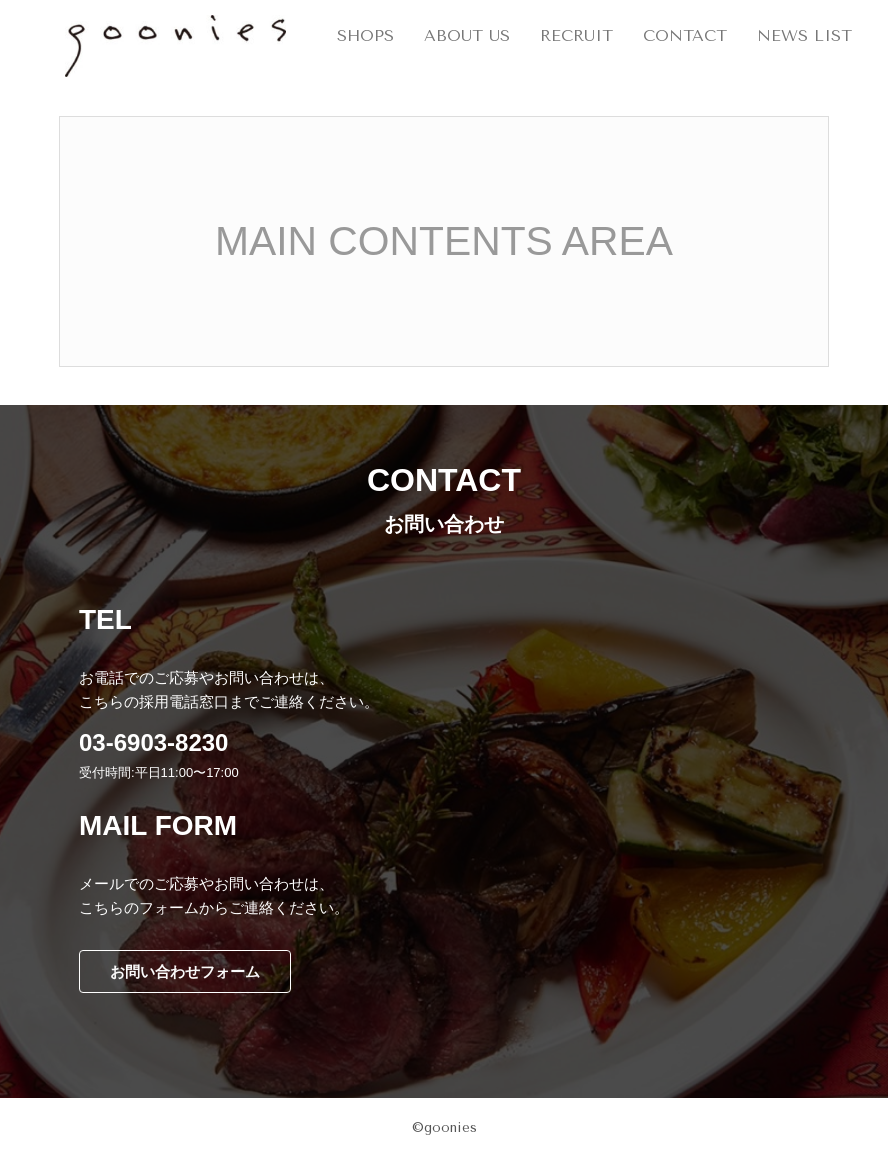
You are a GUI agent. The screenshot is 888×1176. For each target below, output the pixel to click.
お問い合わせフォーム (185, 971)
